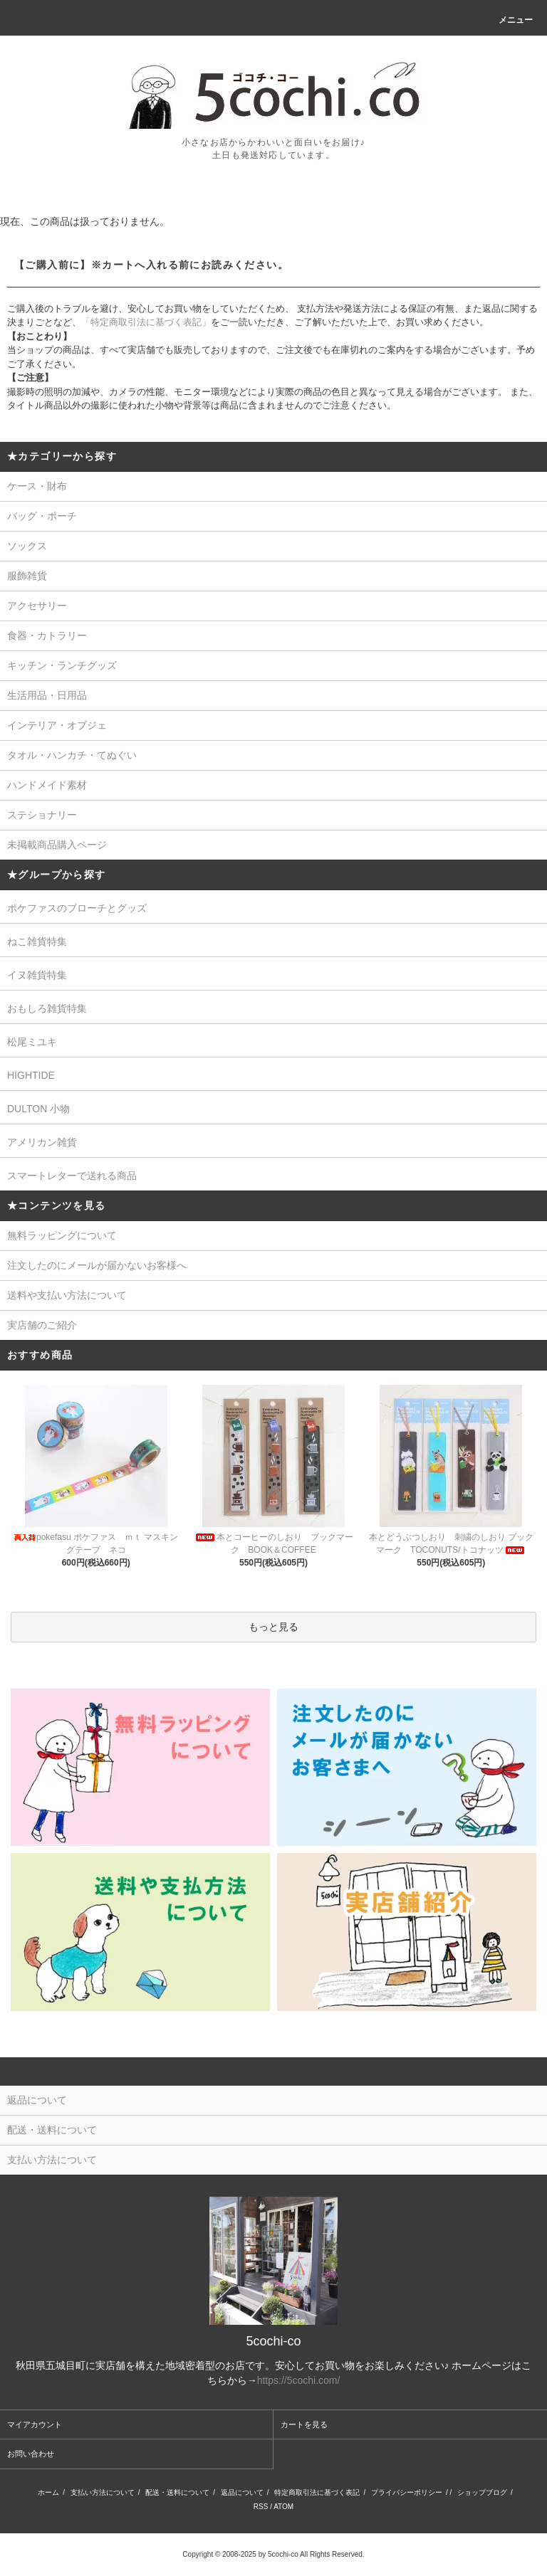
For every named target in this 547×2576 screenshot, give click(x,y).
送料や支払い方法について (67, 1295)
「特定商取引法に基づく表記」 (146, 322)
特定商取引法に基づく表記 (317, 2492)
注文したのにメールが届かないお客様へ (97, 1265)
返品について (242, 2492)
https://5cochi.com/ (298, 2380)
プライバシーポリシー (406, 2492)
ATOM (283, 2507)
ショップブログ (482, 2492)
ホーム (48, 2492)
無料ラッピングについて (62, 1235)
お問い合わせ (30, 2453)
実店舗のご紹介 (42, 1325)
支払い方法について (103, 2492)
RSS (261, 2507)
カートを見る (304, 2424)
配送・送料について (177, 2492)
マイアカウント (34, 2424)
